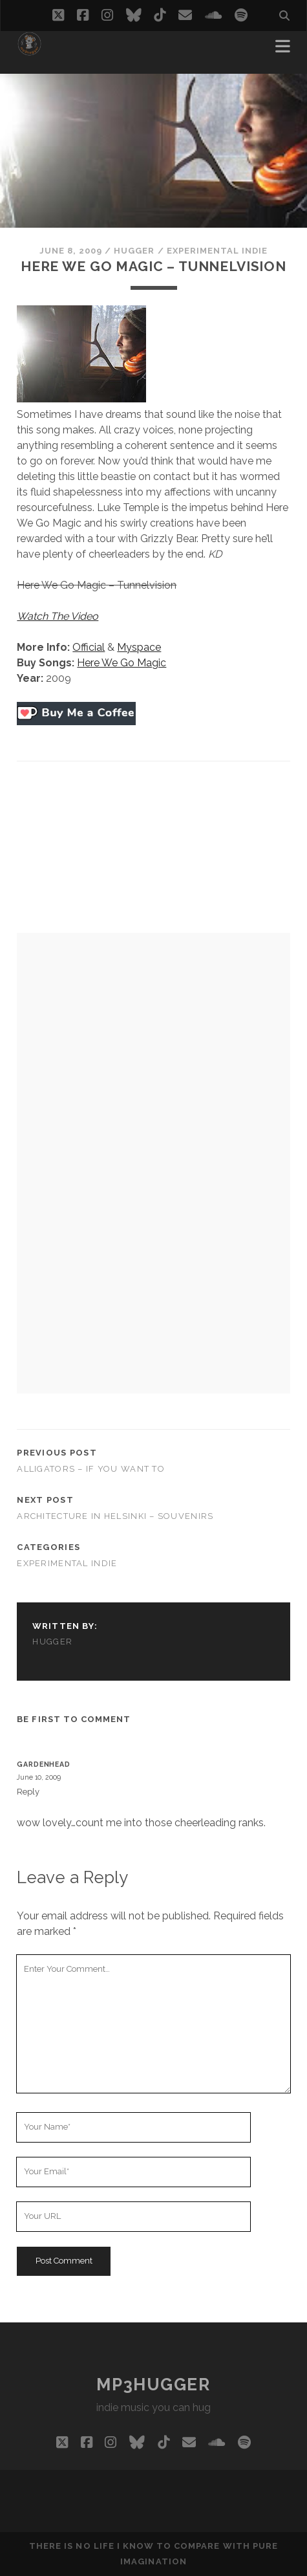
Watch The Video (57, 616)
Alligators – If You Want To (91, 1469)
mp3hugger (153, 2384)
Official (88, 647)
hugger (134, 251)
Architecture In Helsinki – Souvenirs (115, 1516)
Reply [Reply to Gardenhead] (28, 1791)
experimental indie (217, 251)
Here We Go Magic (121, 663)
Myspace (139, 647)
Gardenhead (43, 1764)
